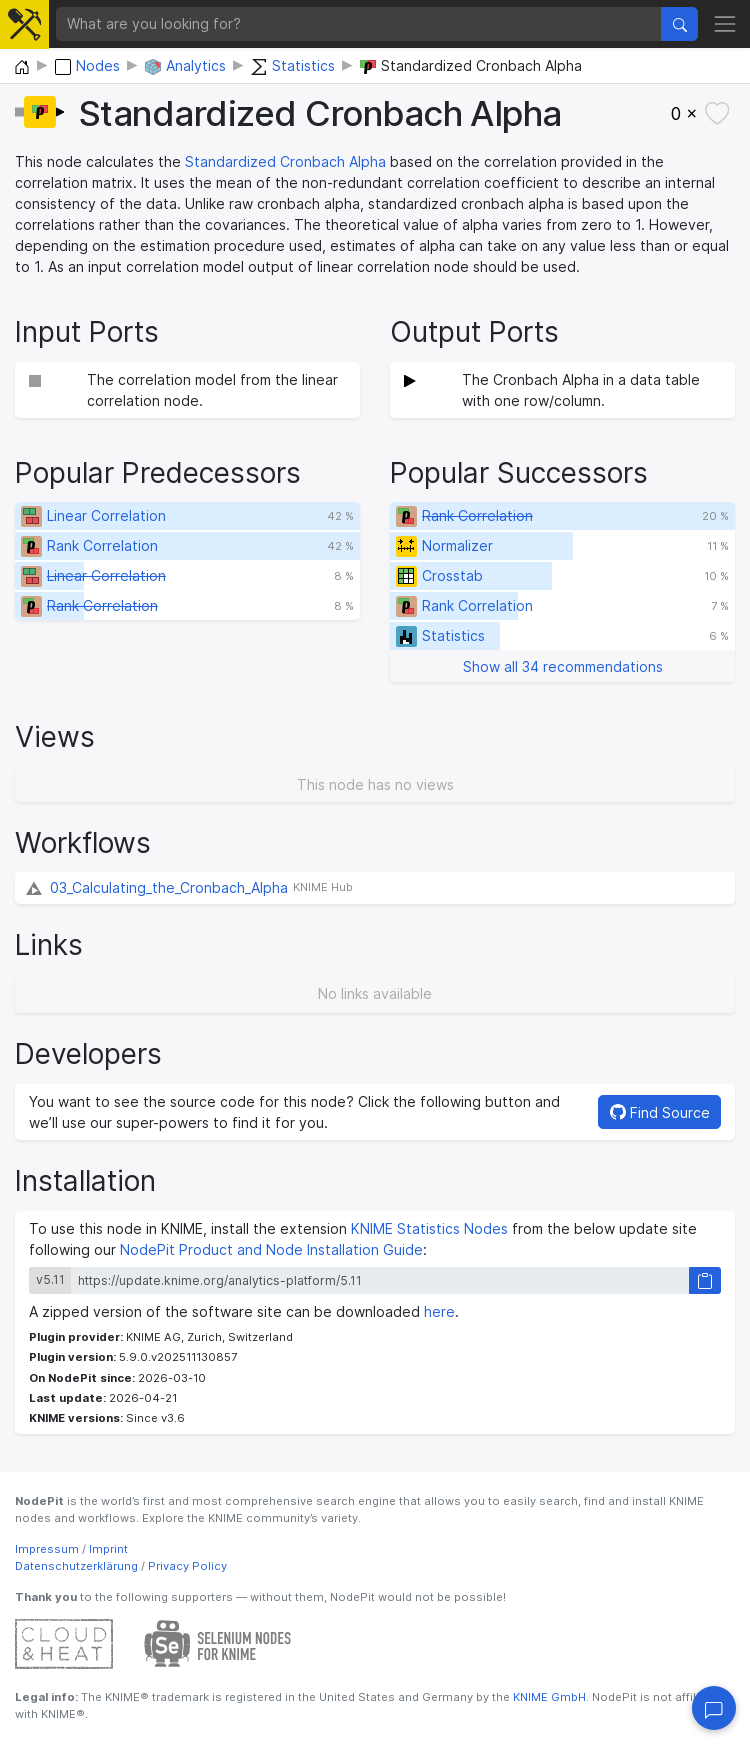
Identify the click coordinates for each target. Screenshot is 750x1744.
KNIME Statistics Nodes (429, 1228)
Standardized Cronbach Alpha (285, 161)
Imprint (108, 1549)
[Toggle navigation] (725, 23)
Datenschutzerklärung (76, 1566)
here (439, 1311)
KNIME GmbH (548, 1697)
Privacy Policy (187, 1566)
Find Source (660, 1112)
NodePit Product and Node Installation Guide (271, 1249)
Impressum (47, 1549)
